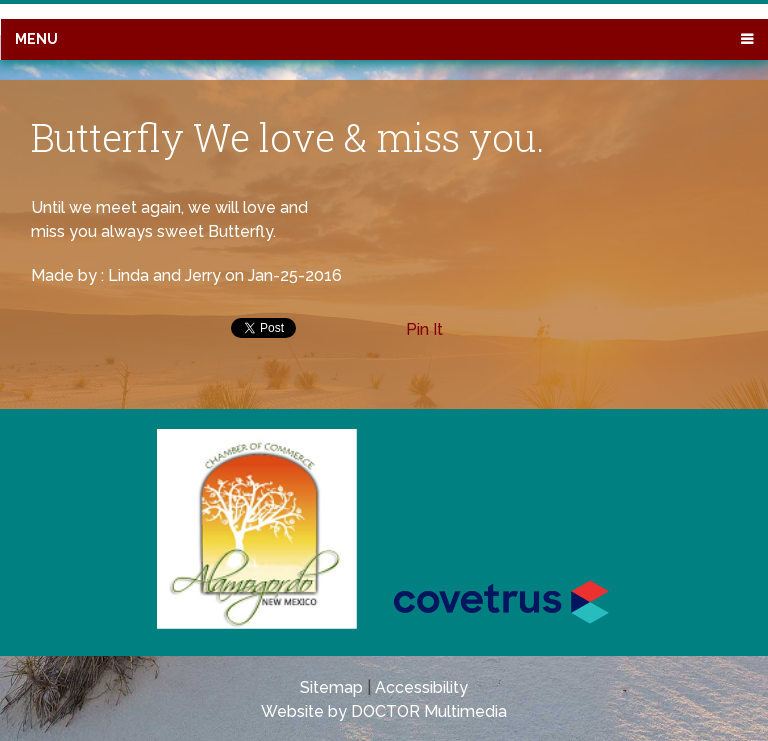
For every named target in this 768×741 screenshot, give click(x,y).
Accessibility (421, 687)
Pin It (424, 329)
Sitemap (331, 687)
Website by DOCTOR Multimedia (384, 711)
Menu (36, 39)
